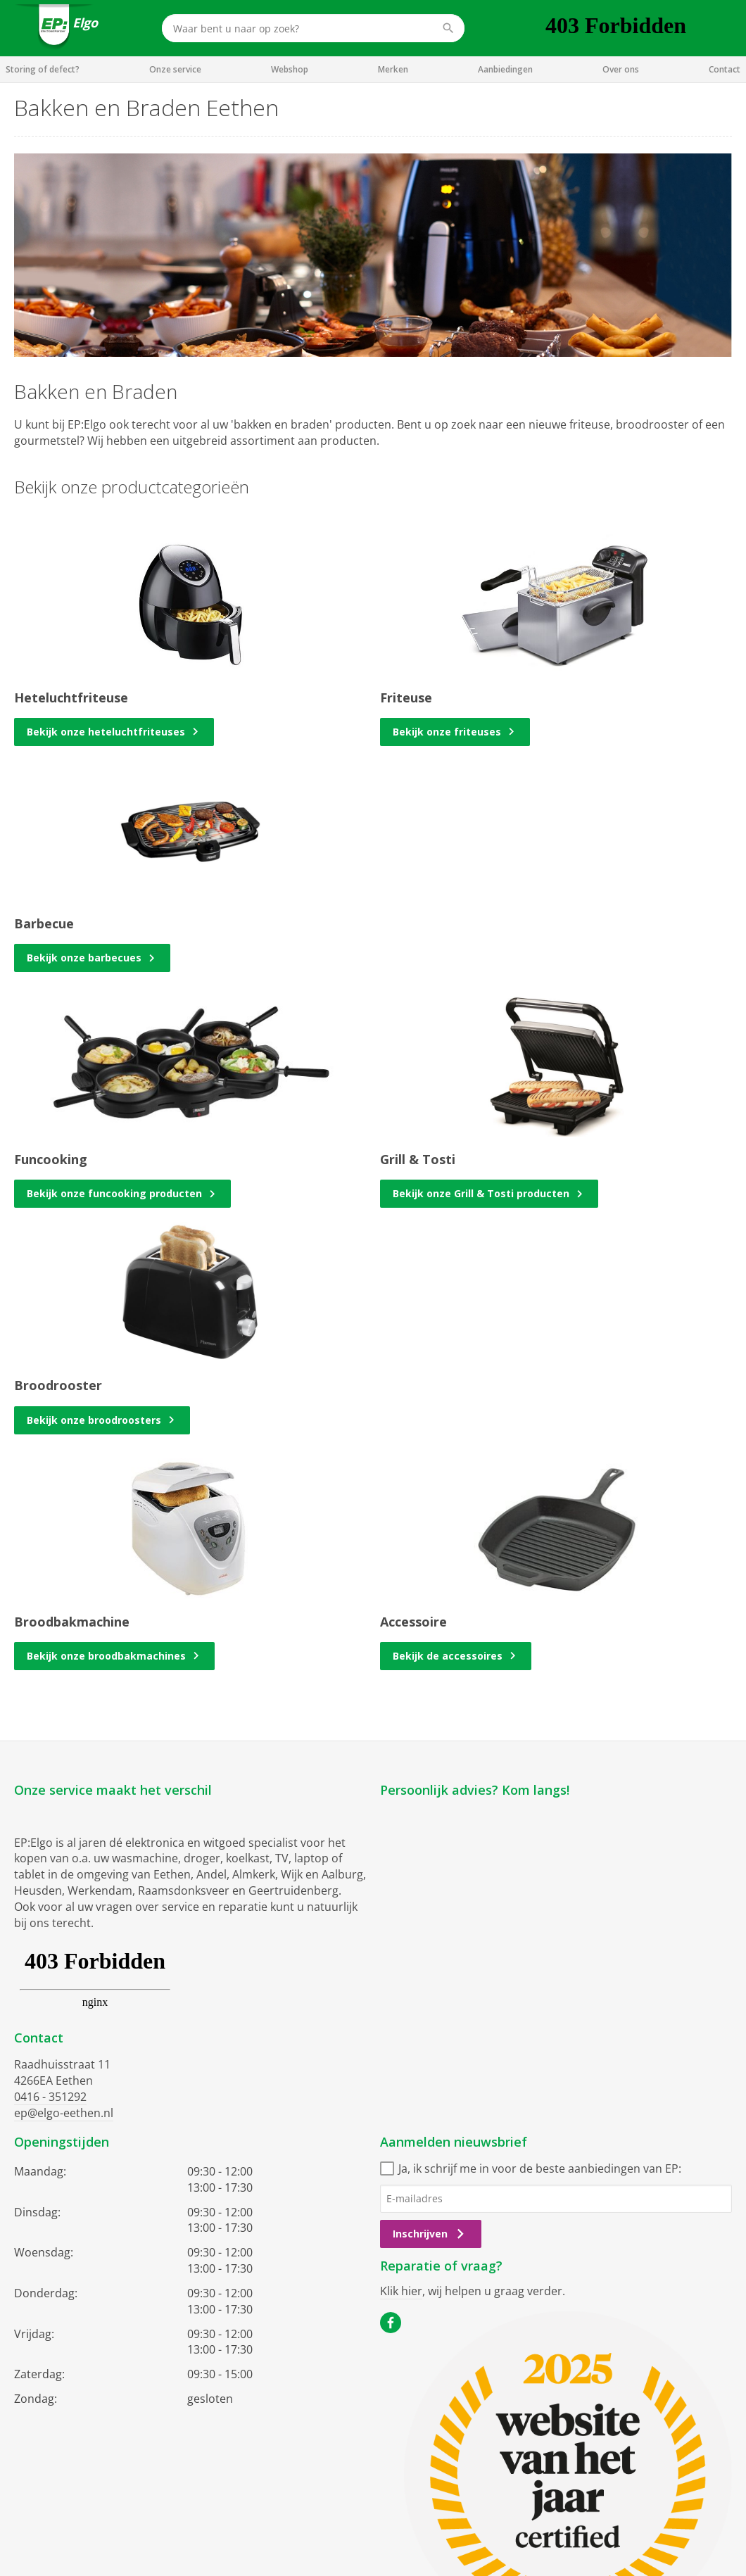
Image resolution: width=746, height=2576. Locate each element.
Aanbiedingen (505, 69)
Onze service (175, 69)
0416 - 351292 (50, 2096)
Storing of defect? (43, 69)
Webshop (289, 69)
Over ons (620, 69)
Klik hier (401, 2291)
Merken (393, 69)
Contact (724, 69)
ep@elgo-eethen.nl (63, 2113)
